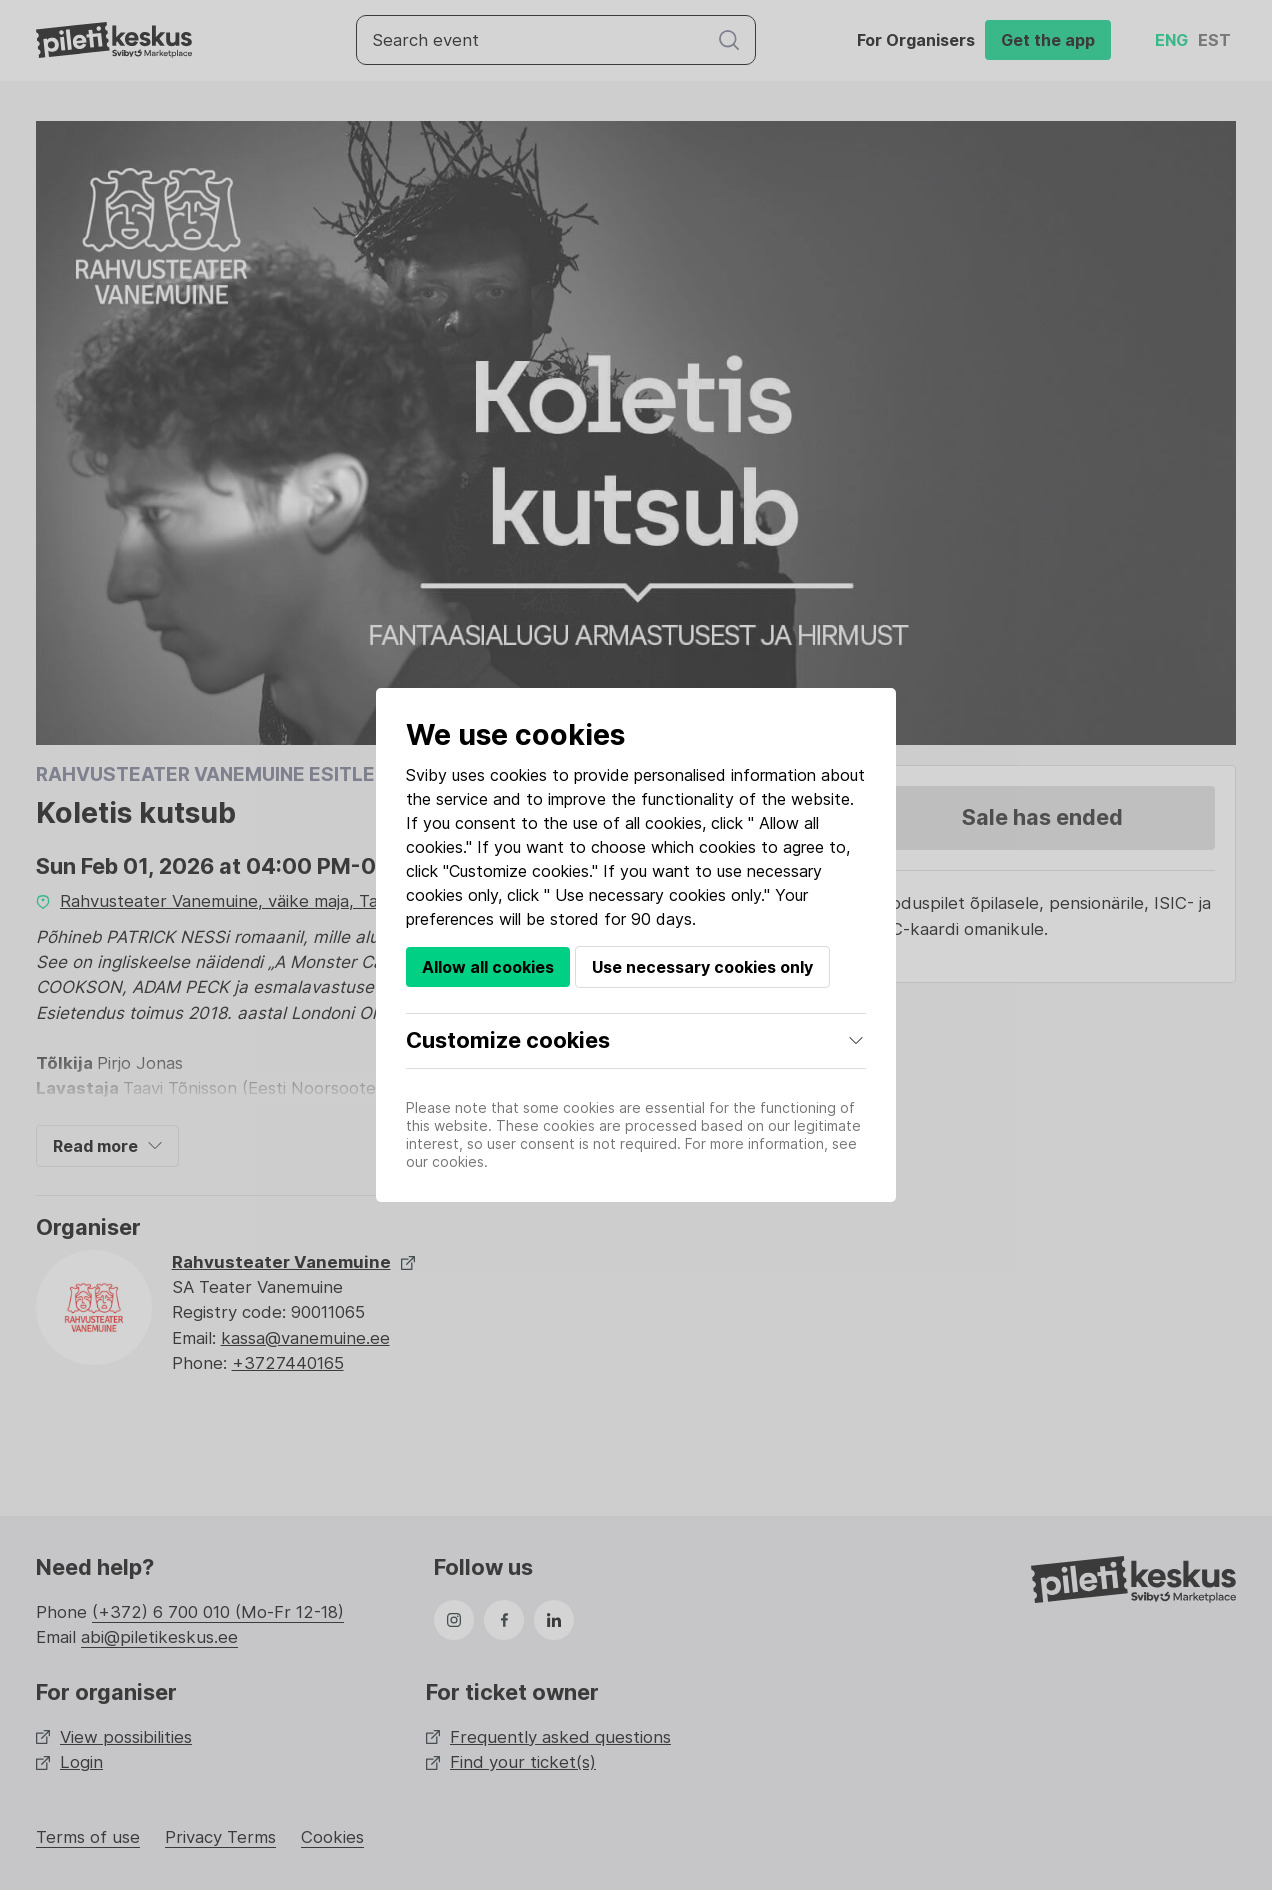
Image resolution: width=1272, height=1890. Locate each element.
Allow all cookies (488, 967)
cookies (518, 775)
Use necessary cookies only (702, 967)
